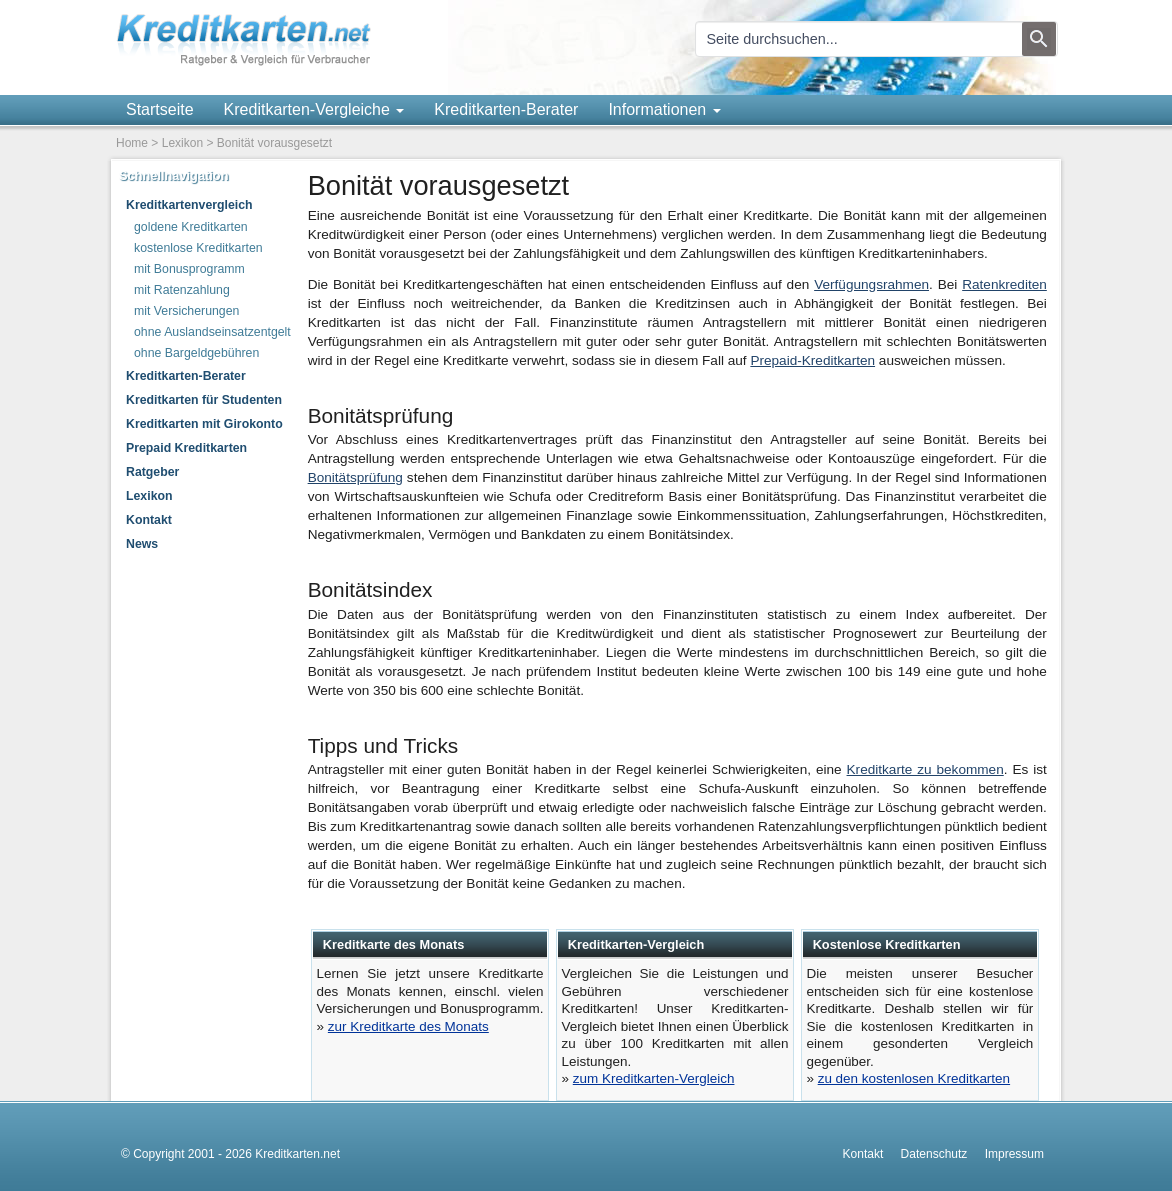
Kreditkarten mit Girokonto (204, 424)
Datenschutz (934, 1154)
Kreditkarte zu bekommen (925, 769)
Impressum (1014, 1154)
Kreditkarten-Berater (506, 109)
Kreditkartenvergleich (189, 205)
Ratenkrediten (1004, 284)
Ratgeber (152, 472)
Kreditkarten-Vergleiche (314, 109)
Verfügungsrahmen (871, 284)
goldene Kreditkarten (191, 227)
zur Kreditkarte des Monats (408, 1026)
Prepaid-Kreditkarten (812, 360)
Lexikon (182, 143)
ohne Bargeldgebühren (196, 353)
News (142, 544)
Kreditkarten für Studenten (204, 400)
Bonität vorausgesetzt (274, 143)
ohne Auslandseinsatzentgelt (212, 332)
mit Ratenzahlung (182, 290)
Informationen (664, 109)
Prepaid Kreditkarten (186, 448)
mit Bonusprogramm (189, 269)
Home (132, 143)
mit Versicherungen (186, 311)
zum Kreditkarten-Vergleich (654, 1078)
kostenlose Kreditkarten (198, 248)
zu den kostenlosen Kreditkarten (914, 1078)
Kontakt (149, 520)
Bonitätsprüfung (355, 477)
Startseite (160, 109)
